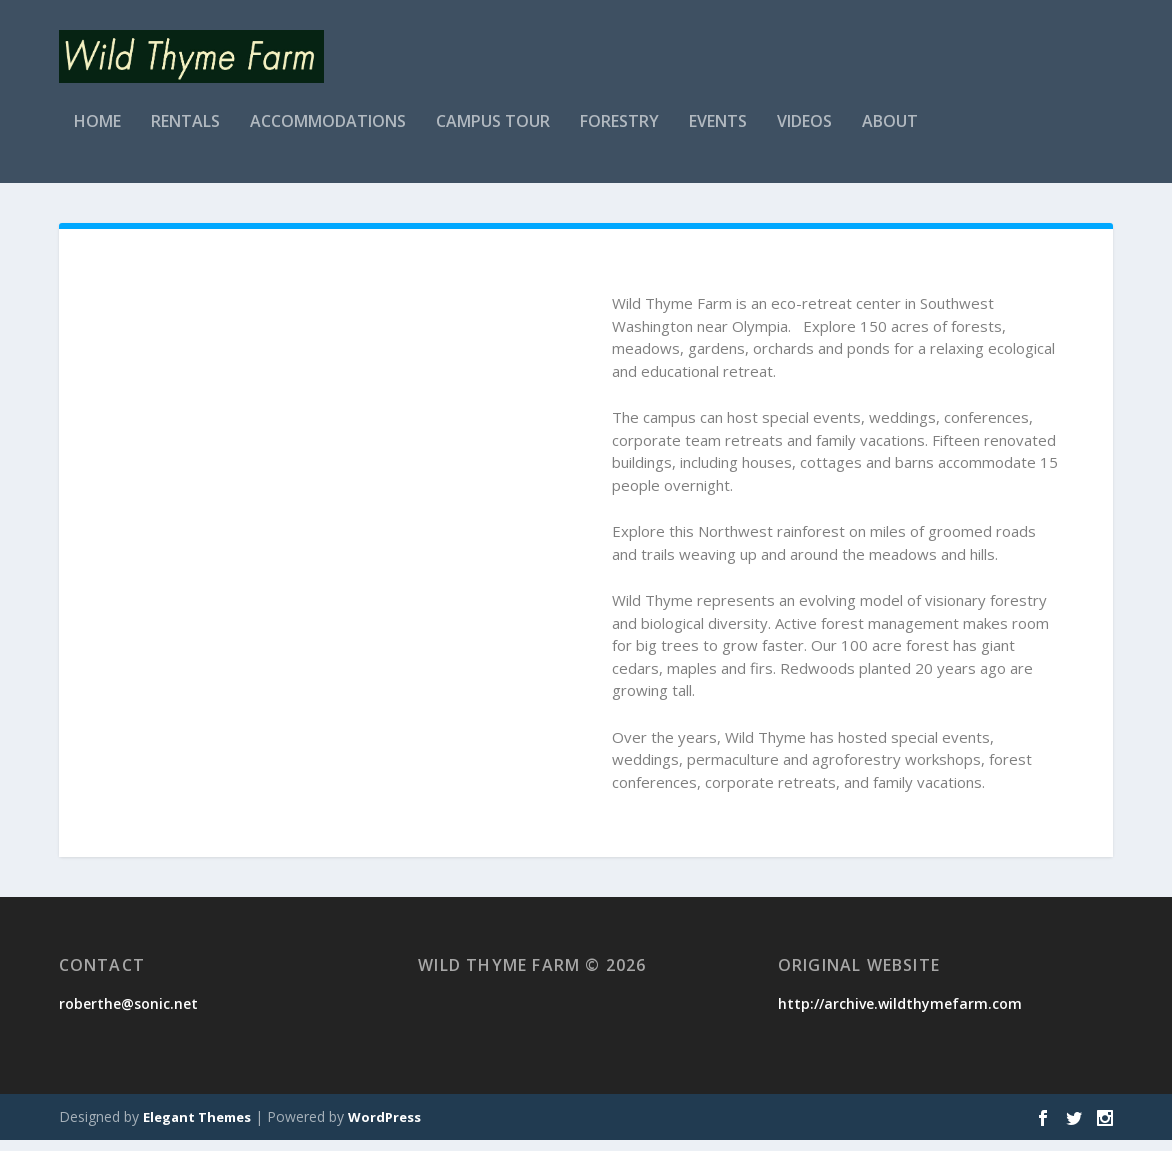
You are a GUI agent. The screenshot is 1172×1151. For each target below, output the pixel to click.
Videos (804, 133)
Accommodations (328, 133)
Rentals (185, 133)
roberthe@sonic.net (128, 1014)
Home (97, 133)
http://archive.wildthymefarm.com (900, 1014)
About (890, 133)
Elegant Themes (197, 1128)
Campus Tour (493, 133)
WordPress (384, 1128)
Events (718, 133)
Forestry (619, 133)
